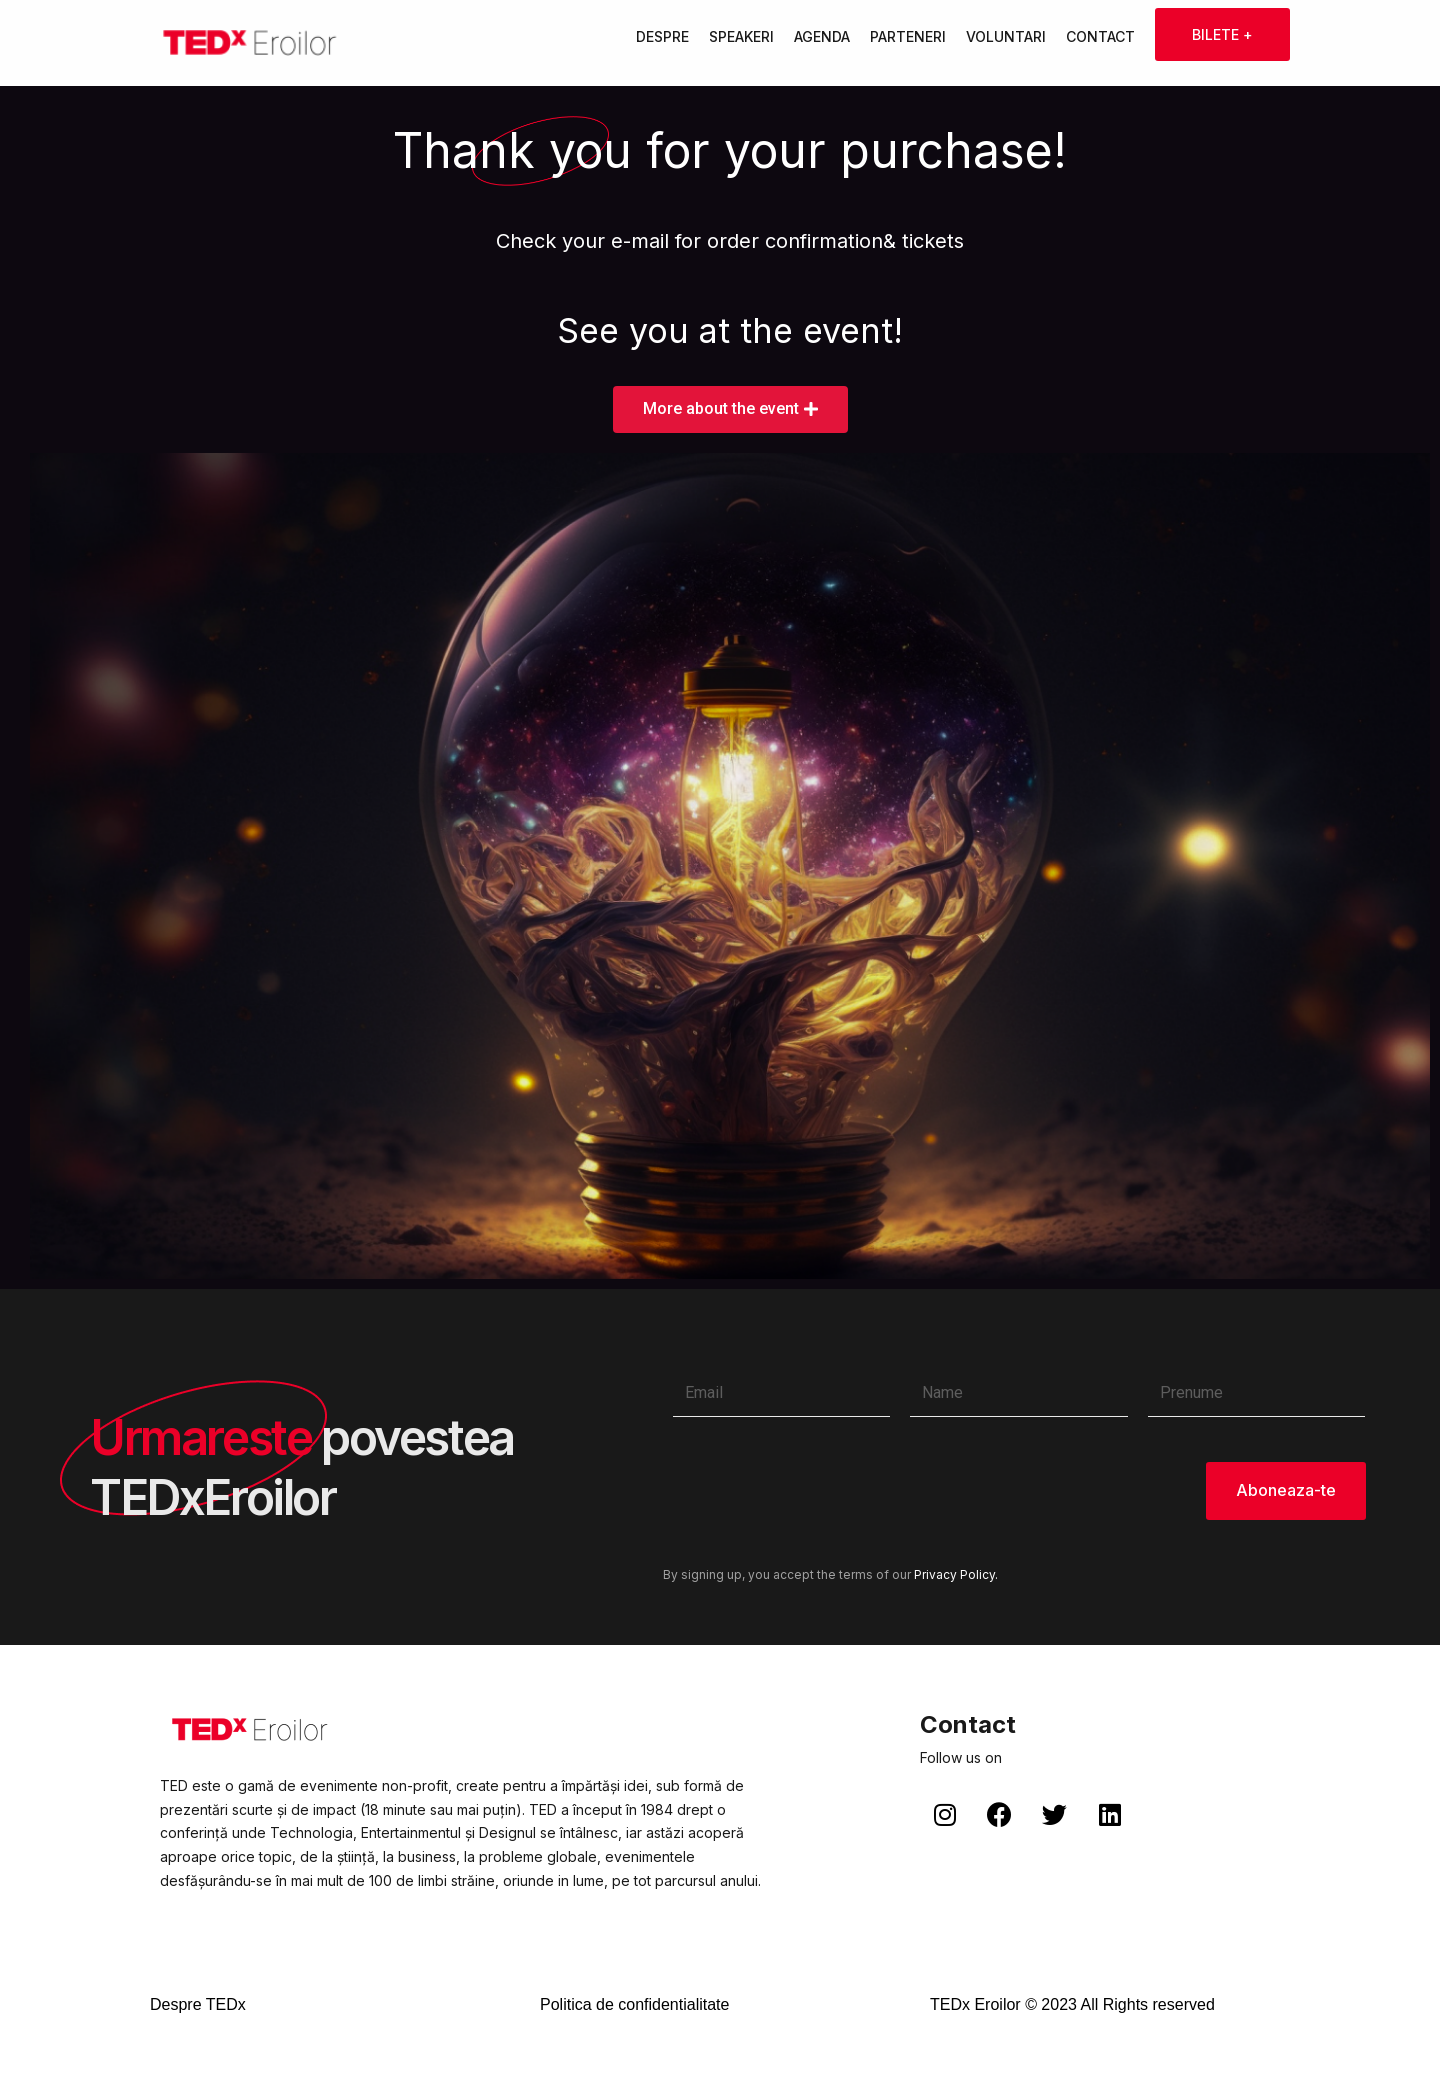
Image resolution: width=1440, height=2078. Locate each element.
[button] (730, 409)
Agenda (822, 36)
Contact (1100, 36)
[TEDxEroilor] (250, 43)
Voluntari (1006, 36)
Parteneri (908, 36)
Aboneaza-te (1286, 1491)
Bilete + (1222, 34)
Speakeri (741, 36)
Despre (662, 36)
